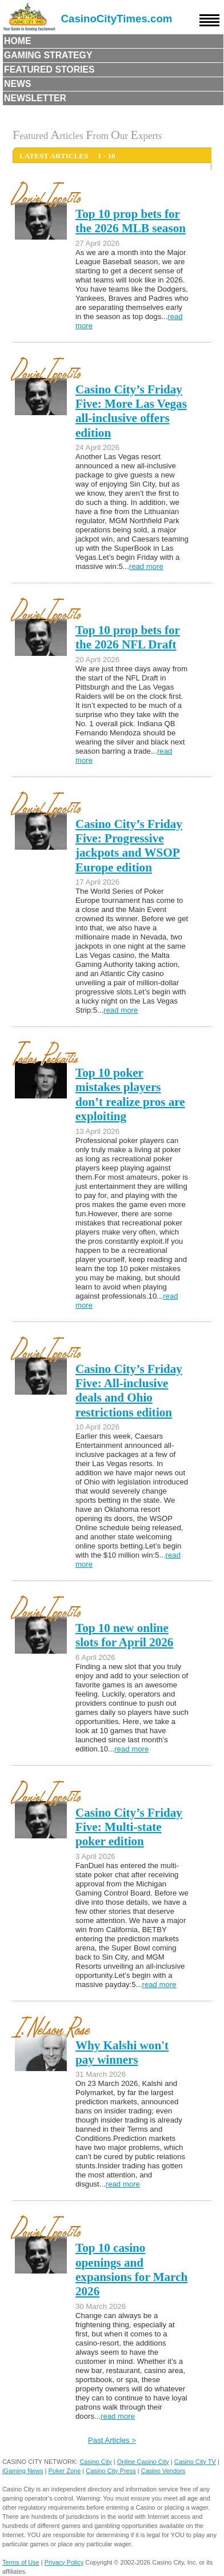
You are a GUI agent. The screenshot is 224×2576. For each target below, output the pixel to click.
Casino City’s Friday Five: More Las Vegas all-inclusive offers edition (131, 411)
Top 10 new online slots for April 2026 (124, 1635)
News (17, 84)
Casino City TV (195, 2461)
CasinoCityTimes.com (117, 19)
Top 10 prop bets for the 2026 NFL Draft (127, 637)
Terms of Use (20, 2562)
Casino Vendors (163, 2470)
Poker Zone (64, 2470)
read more (146, 566)
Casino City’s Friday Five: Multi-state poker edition (128, 1827)
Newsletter (35, 98)
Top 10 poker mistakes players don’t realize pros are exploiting (130, 1094)
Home (17, 41)
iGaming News (22, 2470)
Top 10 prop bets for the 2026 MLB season (130, 221)
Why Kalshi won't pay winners (122, 2052)
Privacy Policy (64, 2562)
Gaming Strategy (48, 55)
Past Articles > (112, 2440)
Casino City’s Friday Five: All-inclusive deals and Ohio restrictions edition (128, 1390)
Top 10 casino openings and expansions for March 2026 (131, 2269)
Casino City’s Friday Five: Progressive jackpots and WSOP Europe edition (128, 845)
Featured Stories (49, 69)
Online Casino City (143, 2461)
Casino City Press (110, 2470)
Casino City (95, 2461)
